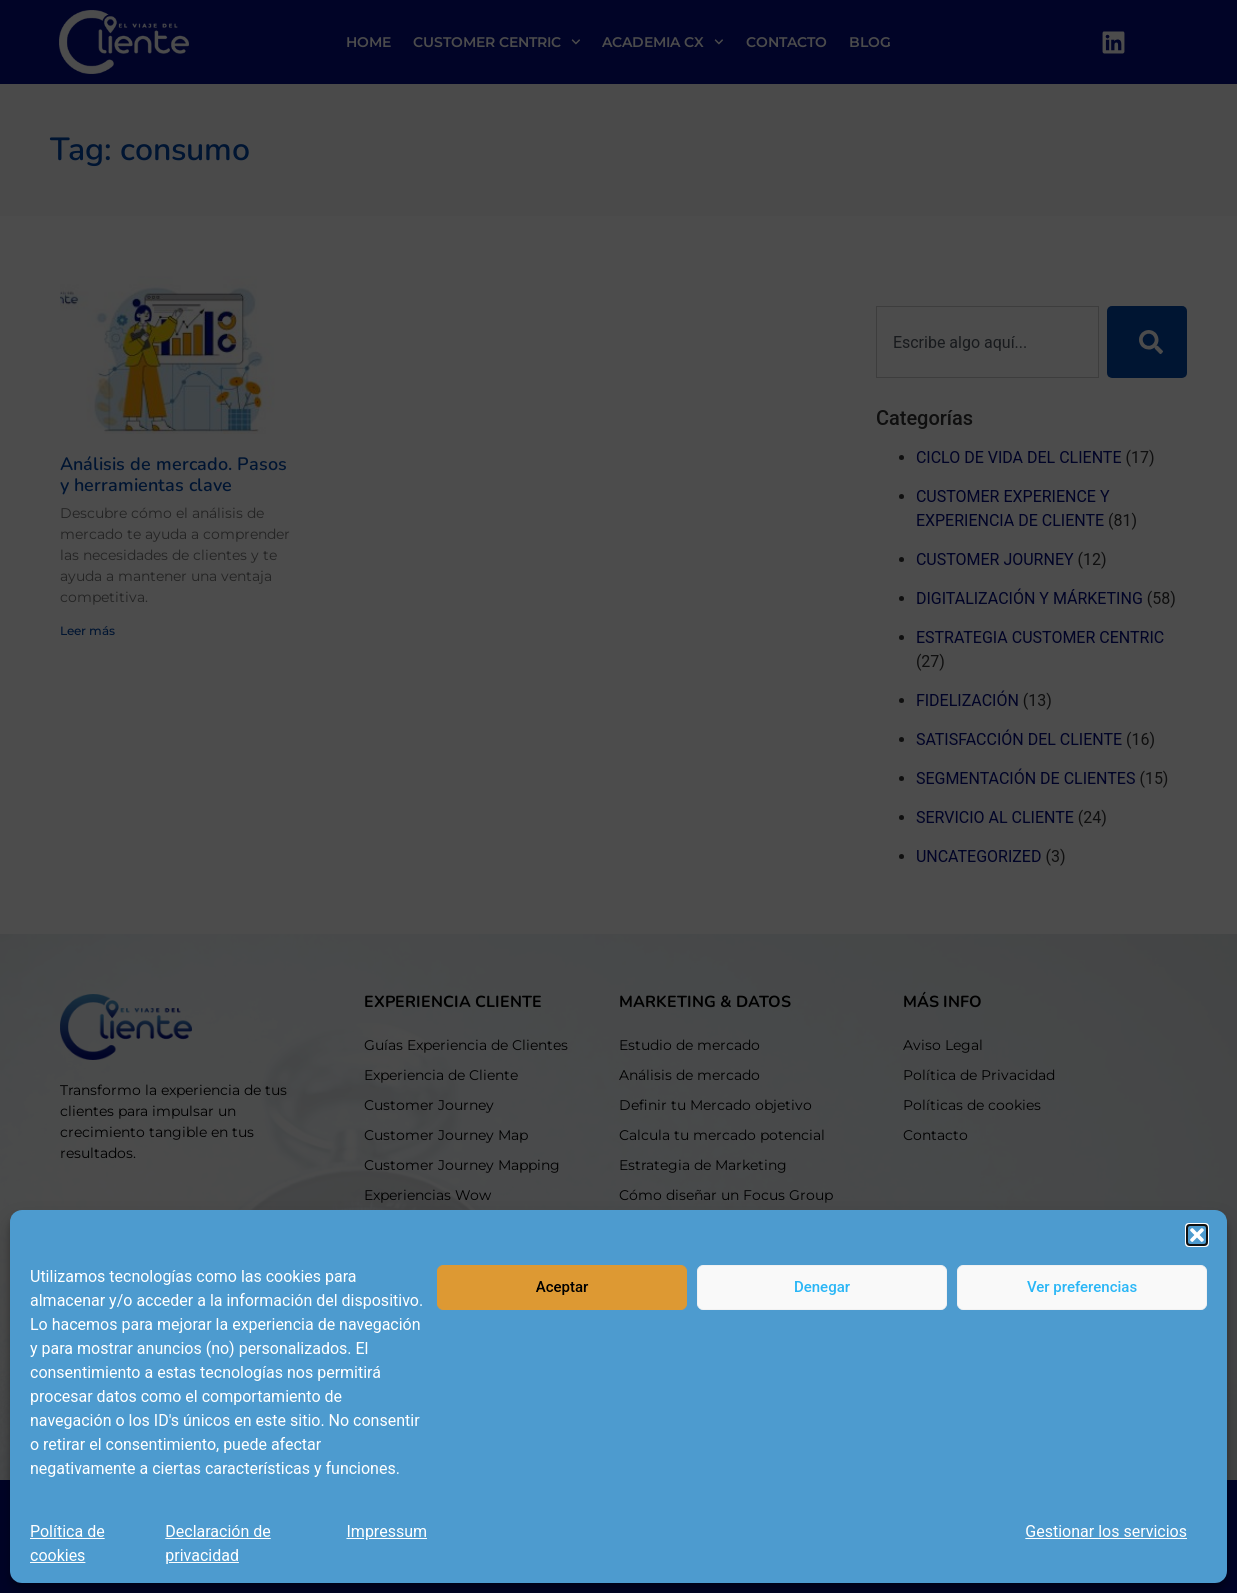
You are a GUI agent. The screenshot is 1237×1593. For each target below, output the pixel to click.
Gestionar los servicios (1106, 1531)
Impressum (387, 1531)
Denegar (822, 1287)
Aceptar (562, 1287)
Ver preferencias (1082, 1287)
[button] (1197, 1235)
